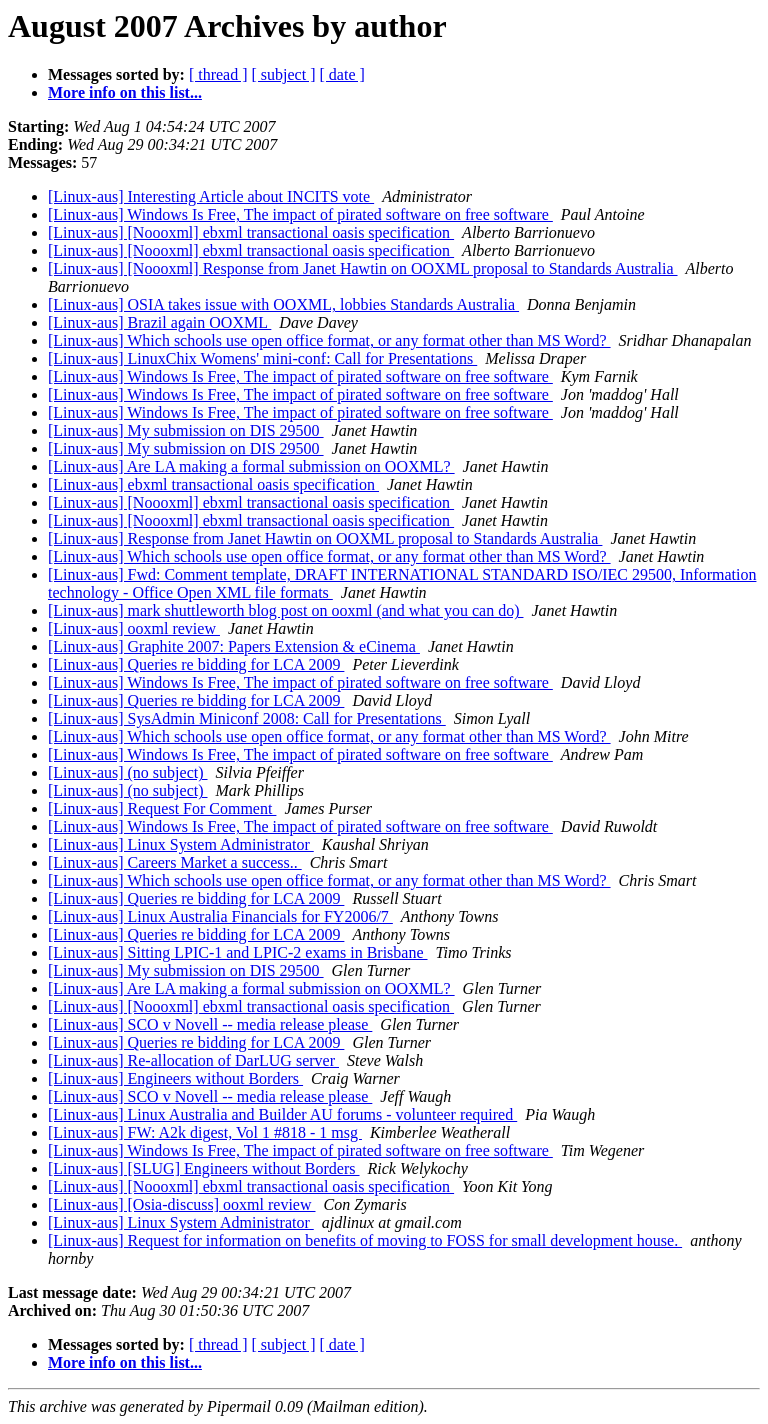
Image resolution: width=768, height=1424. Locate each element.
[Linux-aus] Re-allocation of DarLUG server (193, 1060)
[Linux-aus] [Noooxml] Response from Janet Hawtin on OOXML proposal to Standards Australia (363, 268)
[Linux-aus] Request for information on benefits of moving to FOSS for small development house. (365, 1240)
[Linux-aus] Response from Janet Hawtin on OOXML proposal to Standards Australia (325, 538)
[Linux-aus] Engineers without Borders (175, 1078)
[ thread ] (218, 74)
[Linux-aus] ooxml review (134, 628)
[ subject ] (284, 74)
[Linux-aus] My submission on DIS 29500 (186, 430)
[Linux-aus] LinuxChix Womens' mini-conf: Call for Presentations (262, 358)
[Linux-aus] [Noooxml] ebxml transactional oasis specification (251, 232)
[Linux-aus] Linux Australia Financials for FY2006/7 (220, 916)
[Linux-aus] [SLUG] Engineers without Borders (204, 1168)
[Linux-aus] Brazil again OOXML (159, 322)
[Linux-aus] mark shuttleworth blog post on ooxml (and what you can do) (285, 610)
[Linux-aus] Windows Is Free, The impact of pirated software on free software (300, 214)
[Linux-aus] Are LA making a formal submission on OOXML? (251, 466)
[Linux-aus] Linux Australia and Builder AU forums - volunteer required (282, 1114)
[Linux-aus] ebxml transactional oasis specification (213, 484)
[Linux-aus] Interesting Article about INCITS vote (211, 196)
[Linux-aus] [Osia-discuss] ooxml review (182, 1204)
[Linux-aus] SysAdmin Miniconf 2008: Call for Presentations (247, 718)
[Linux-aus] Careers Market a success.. (175, 862)
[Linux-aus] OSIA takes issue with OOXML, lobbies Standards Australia (283, 304)
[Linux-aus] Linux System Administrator (181, 844)
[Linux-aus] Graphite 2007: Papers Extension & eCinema (234, 646)
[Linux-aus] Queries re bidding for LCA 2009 (196, 664)
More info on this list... (125, 92)
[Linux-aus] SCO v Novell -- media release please (210, 1024)
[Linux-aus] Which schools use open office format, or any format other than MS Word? (329, 340)
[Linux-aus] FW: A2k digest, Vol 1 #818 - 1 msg (205, 1132)
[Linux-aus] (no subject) (128, 772)
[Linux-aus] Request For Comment (162, 808)
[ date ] (342, 74)
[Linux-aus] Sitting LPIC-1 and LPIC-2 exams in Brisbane (238, 952)
